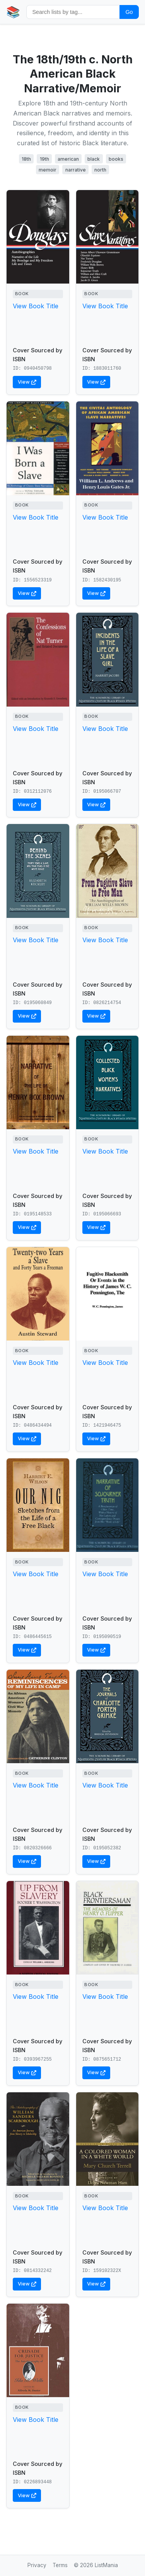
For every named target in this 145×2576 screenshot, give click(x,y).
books (116, 159)
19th (44, 159)
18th (26, 159)
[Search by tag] (73, 12)
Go (129, 12)
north (100, 170)
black (93, 159)
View (27, 382)
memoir (47, 170)
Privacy (36, 2565)
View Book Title (35, 306)
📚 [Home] (13, 12)
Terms (60, 2565)
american (68, 159)
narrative (75, 170)
